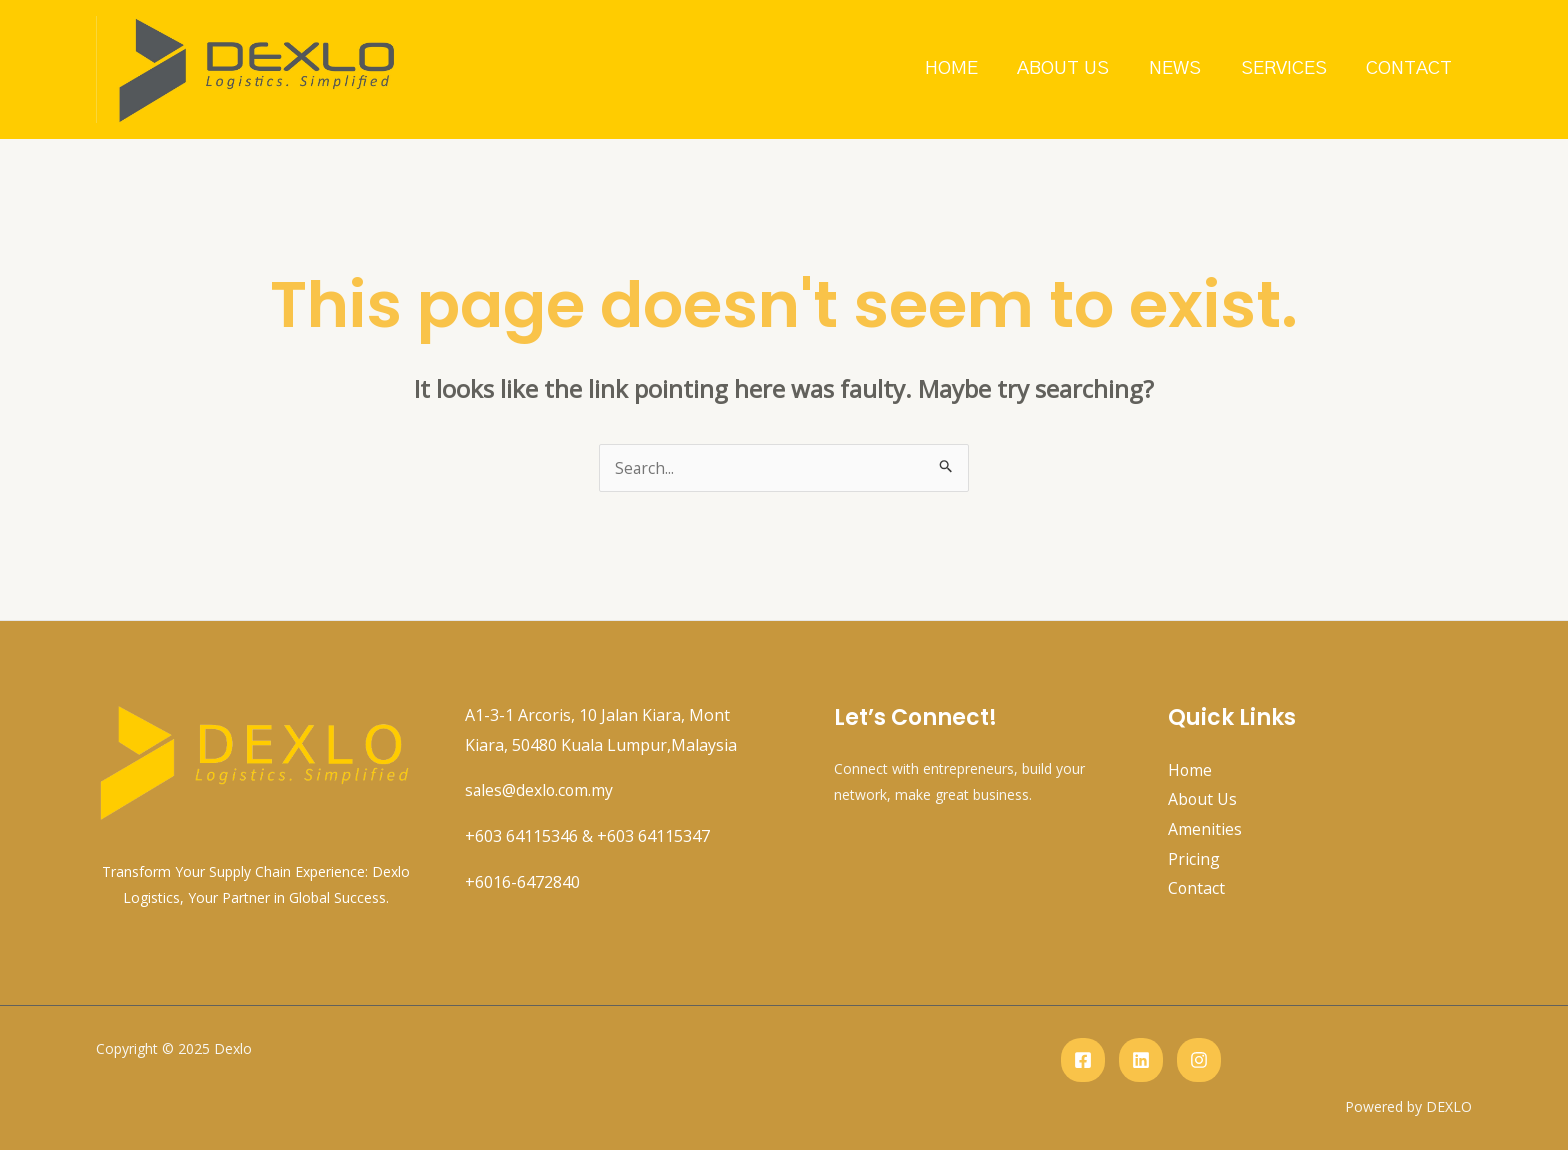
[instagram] (1199, 1060)
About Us (1069, 68)
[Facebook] (1083, 1060)
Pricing (1194, 859)
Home (958, 68)
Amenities (1205, 829)
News (1179, 68)
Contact (1410, 68)
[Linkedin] (1141, 1060)
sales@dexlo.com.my (540, 790)
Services (1286, 68)
